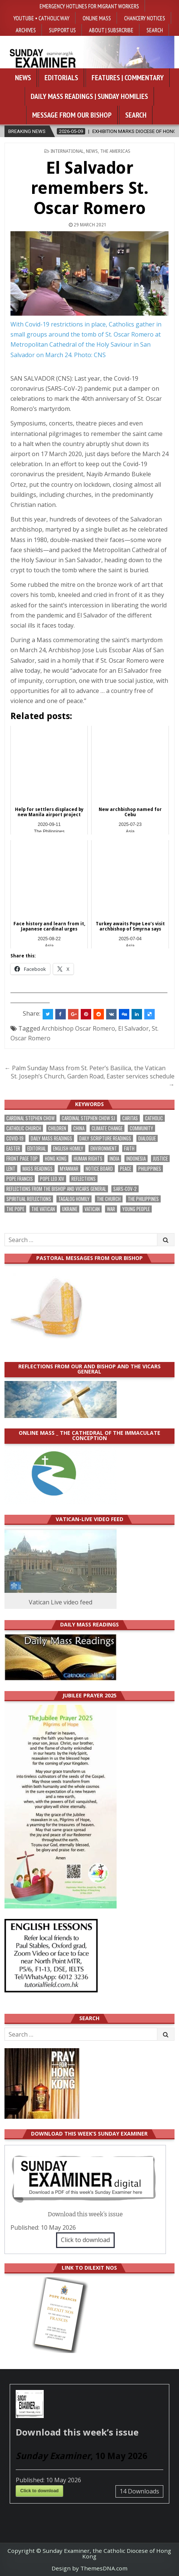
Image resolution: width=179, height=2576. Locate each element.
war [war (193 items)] (111, 1209)
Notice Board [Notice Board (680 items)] (99, 1168)
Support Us (62, 30)
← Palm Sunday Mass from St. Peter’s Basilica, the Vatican (85, 1068)
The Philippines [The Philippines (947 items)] (143, 1198)
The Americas (115, 151)
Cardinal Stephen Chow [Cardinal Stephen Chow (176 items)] (30, 1118)
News (23, 78)
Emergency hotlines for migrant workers (89, 6)
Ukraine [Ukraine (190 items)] (69, 1209)
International (67, 151)
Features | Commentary (128, 78)
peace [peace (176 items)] (125, 1168)
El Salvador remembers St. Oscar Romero (90, 188)
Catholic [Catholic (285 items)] (154, 1118)
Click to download (85, 2240)
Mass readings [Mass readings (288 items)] (37, 1168)
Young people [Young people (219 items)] (136, 1209)
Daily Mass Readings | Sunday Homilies (89, 96)
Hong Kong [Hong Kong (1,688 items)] (56, 1158)
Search (154, 30)
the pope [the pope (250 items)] (15, 1209)
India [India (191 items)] (114, 1158)
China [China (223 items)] (78, 1128)
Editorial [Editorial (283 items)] (36, 1148)
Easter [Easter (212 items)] (13, 1148)
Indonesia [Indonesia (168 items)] (136, 1158)
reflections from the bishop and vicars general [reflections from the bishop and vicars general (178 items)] (56, 1188)
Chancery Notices (144, 18)
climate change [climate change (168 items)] (107, 1128)
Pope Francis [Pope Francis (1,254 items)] (19, 1178)
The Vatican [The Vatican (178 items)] (43, 1209)
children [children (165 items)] (57, 1128)
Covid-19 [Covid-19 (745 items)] (15, 1138)
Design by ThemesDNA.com (89, 2568)
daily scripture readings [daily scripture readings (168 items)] (105, 1138)
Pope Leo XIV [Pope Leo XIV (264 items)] (52, 1178)
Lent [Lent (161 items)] (10, 1168)
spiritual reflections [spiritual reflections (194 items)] (28, 1198)
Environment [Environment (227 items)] (103, 1148)
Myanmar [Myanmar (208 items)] (69, 1168)
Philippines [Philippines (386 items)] (149, 1168)
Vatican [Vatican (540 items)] (92, 1209)
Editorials (61, 78)
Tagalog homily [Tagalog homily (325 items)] (74, 1198)
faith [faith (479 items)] (129, 1148)
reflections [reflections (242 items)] (83, 1178)
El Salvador (133, 1028)
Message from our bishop (72, 115)
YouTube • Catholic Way (41, 18)
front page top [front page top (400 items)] (22, 1158)
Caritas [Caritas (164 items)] (130, 1118)
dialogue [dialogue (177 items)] (147, 1138)
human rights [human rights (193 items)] (88, 1158)
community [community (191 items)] (141, 1128)
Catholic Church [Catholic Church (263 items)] (23, 1128)
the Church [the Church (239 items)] (109, 1198)
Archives (26, 30)
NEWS (92, 151)
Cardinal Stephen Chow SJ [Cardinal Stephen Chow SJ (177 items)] (88, 1118)
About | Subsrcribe (111, 30)
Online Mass (97, 18)
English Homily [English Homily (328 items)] (68, 1148)
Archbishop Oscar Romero (78, 1028)
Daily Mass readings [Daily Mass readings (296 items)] (51, 1138)
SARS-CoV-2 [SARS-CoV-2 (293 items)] (125, 1188)
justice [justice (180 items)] (160, 1158)
